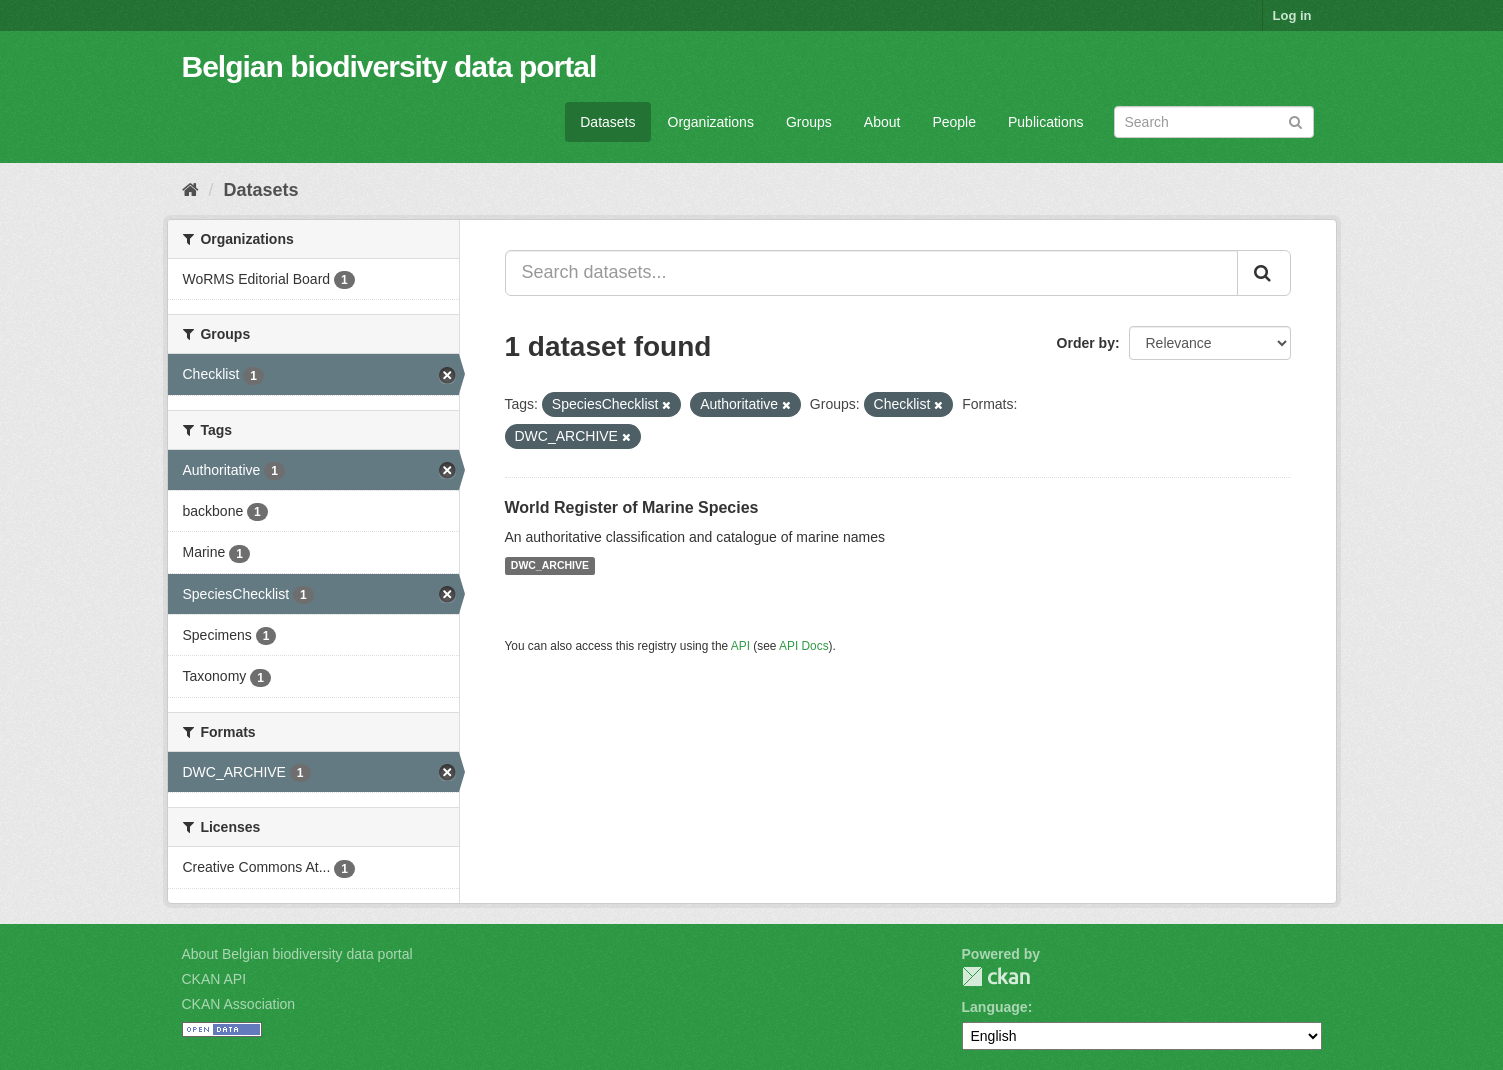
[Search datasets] (1214, 122)
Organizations (711, 122)
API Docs (804, 646)
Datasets (607, 122)
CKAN (996, 976)
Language (995, 1007)
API (740, 646)
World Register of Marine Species (632, 507)
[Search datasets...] (871, 273)
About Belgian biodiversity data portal (297, 954)
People (954, 122)
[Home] (190, 190)
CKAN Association (239, 1004)
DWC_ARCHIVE (550, 566)
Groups (809, 122)
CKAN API (214, 979)
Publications (1046, 122)
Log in (1292, 15)
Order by (1086, 343)
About (882, 122)
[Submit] (1295, 120)
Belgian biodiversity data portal (389, 66)
